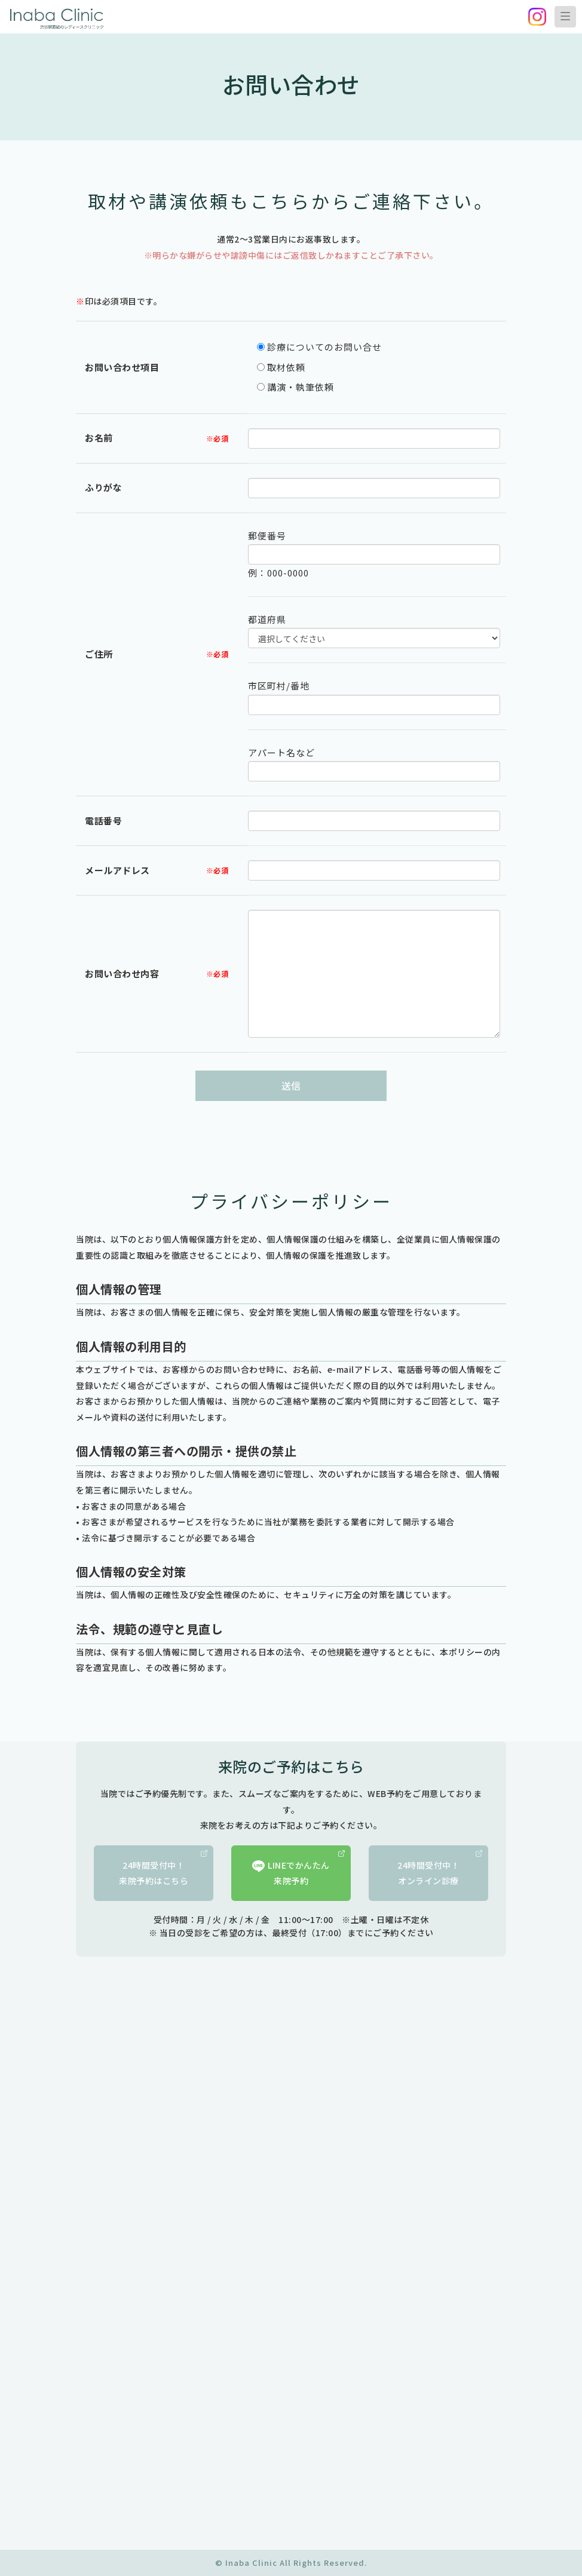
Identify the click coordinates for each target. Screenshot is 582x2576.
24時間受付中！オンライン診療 (439, 1868)
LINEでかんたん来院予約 (298, 1868)
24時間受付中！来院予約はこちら (163, 1868)
